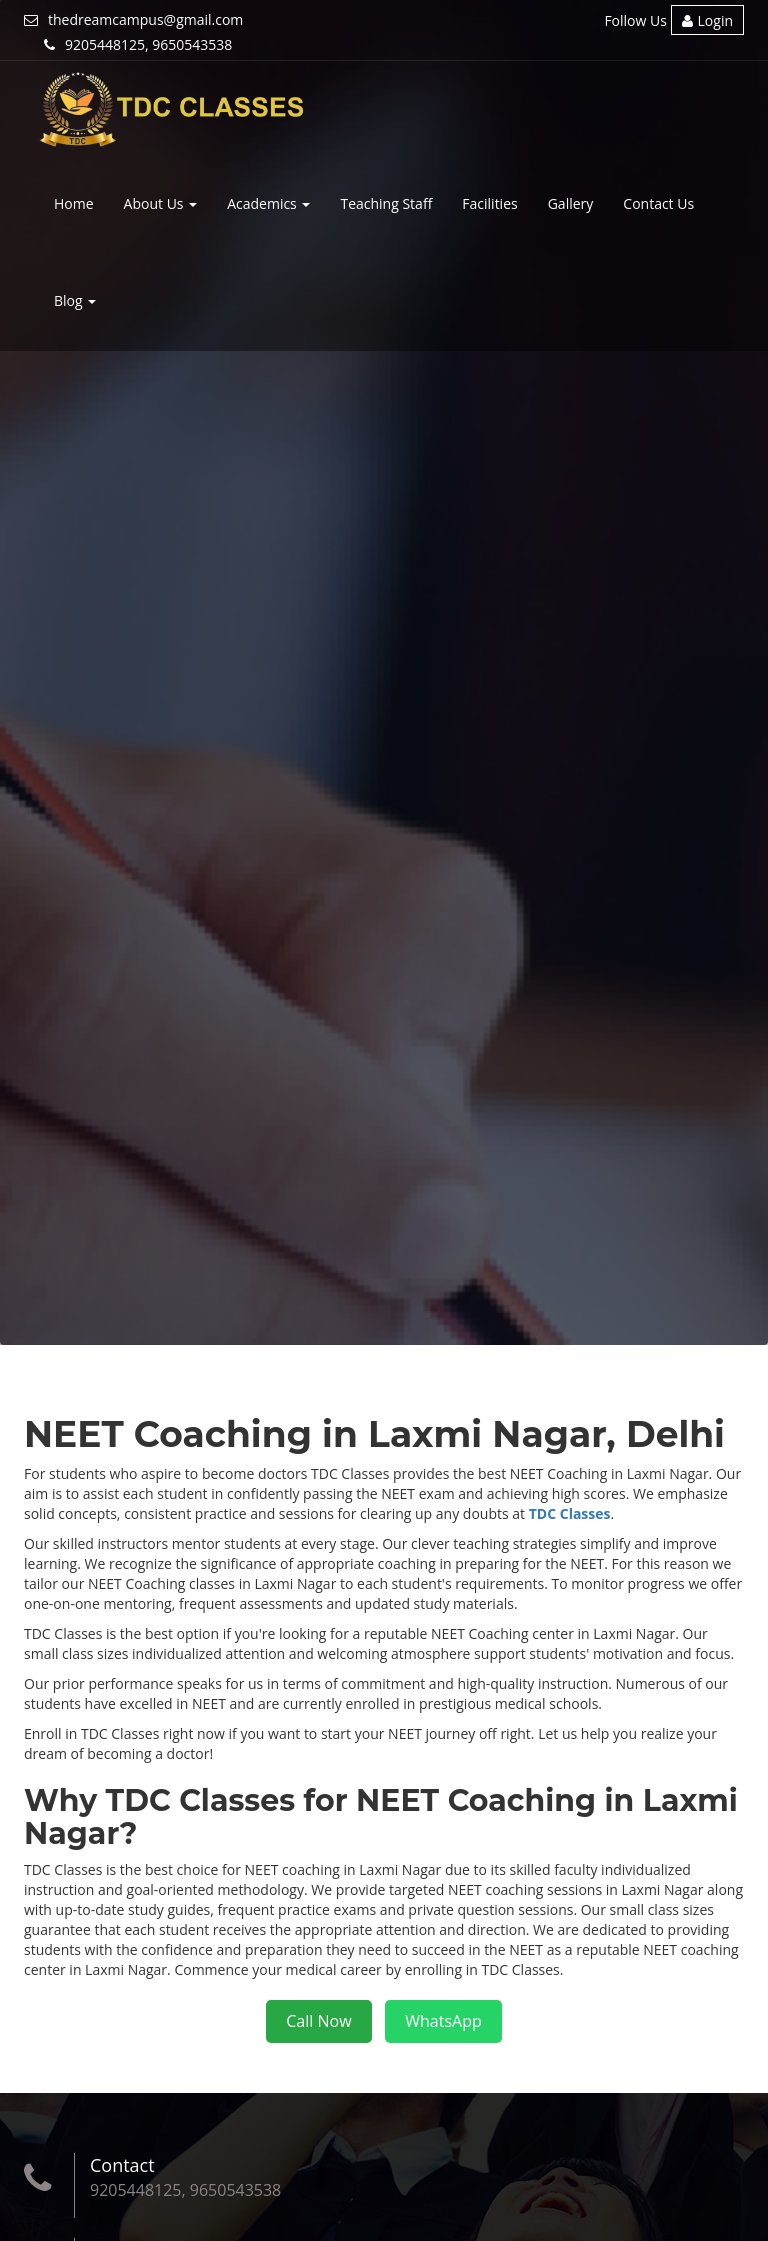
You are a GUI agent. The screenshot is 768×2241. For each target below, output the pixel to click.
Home (74, 203)
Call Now (318, 2021)
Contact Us (658, 203)
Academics (268, 203)
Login (707, 20)
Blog (75, 300)
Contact (122, 2165)
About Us (161, 203)
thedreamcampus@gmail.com (133, 19)
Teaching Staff (386, 203)
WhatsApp (443, 2021)
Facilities (489, 203)
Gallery (571, 203)
